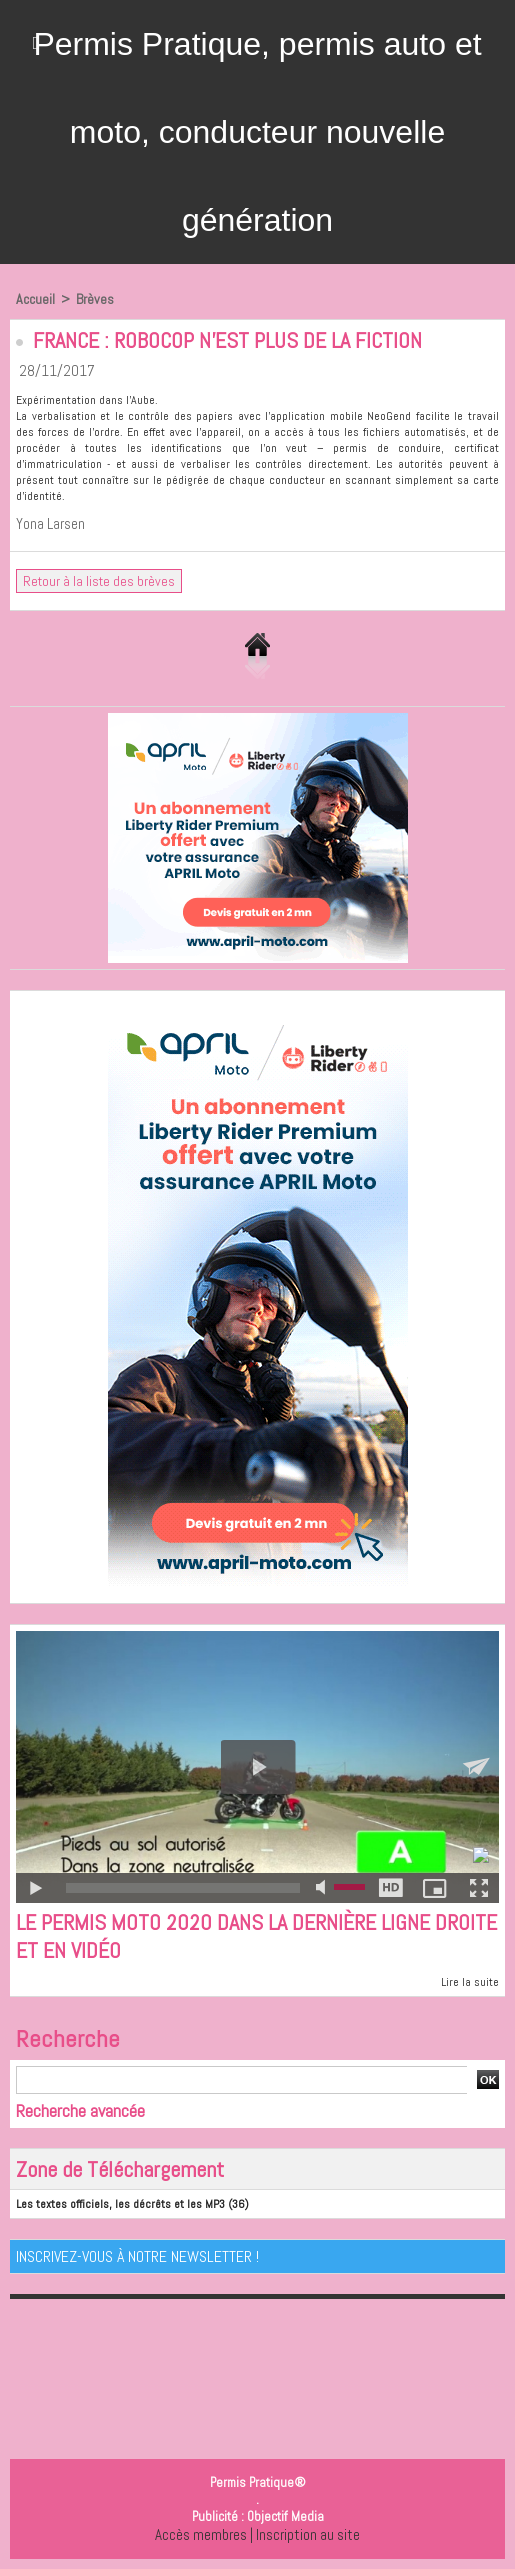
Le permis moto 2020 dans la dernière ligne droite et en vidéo (256, 1936)
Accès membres (201, 2534)
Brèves (95, 299)
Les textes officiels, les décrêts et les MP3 (120, 2204)
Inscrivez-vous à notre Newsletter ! (137, 2256)
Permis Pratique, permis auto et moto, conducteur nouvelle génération (257, 132)
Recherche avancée (80, 2110)
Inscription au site (308, 2534)
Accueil (35, 299)
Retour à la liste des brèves (99, 581)
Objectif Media (285, 2516)
